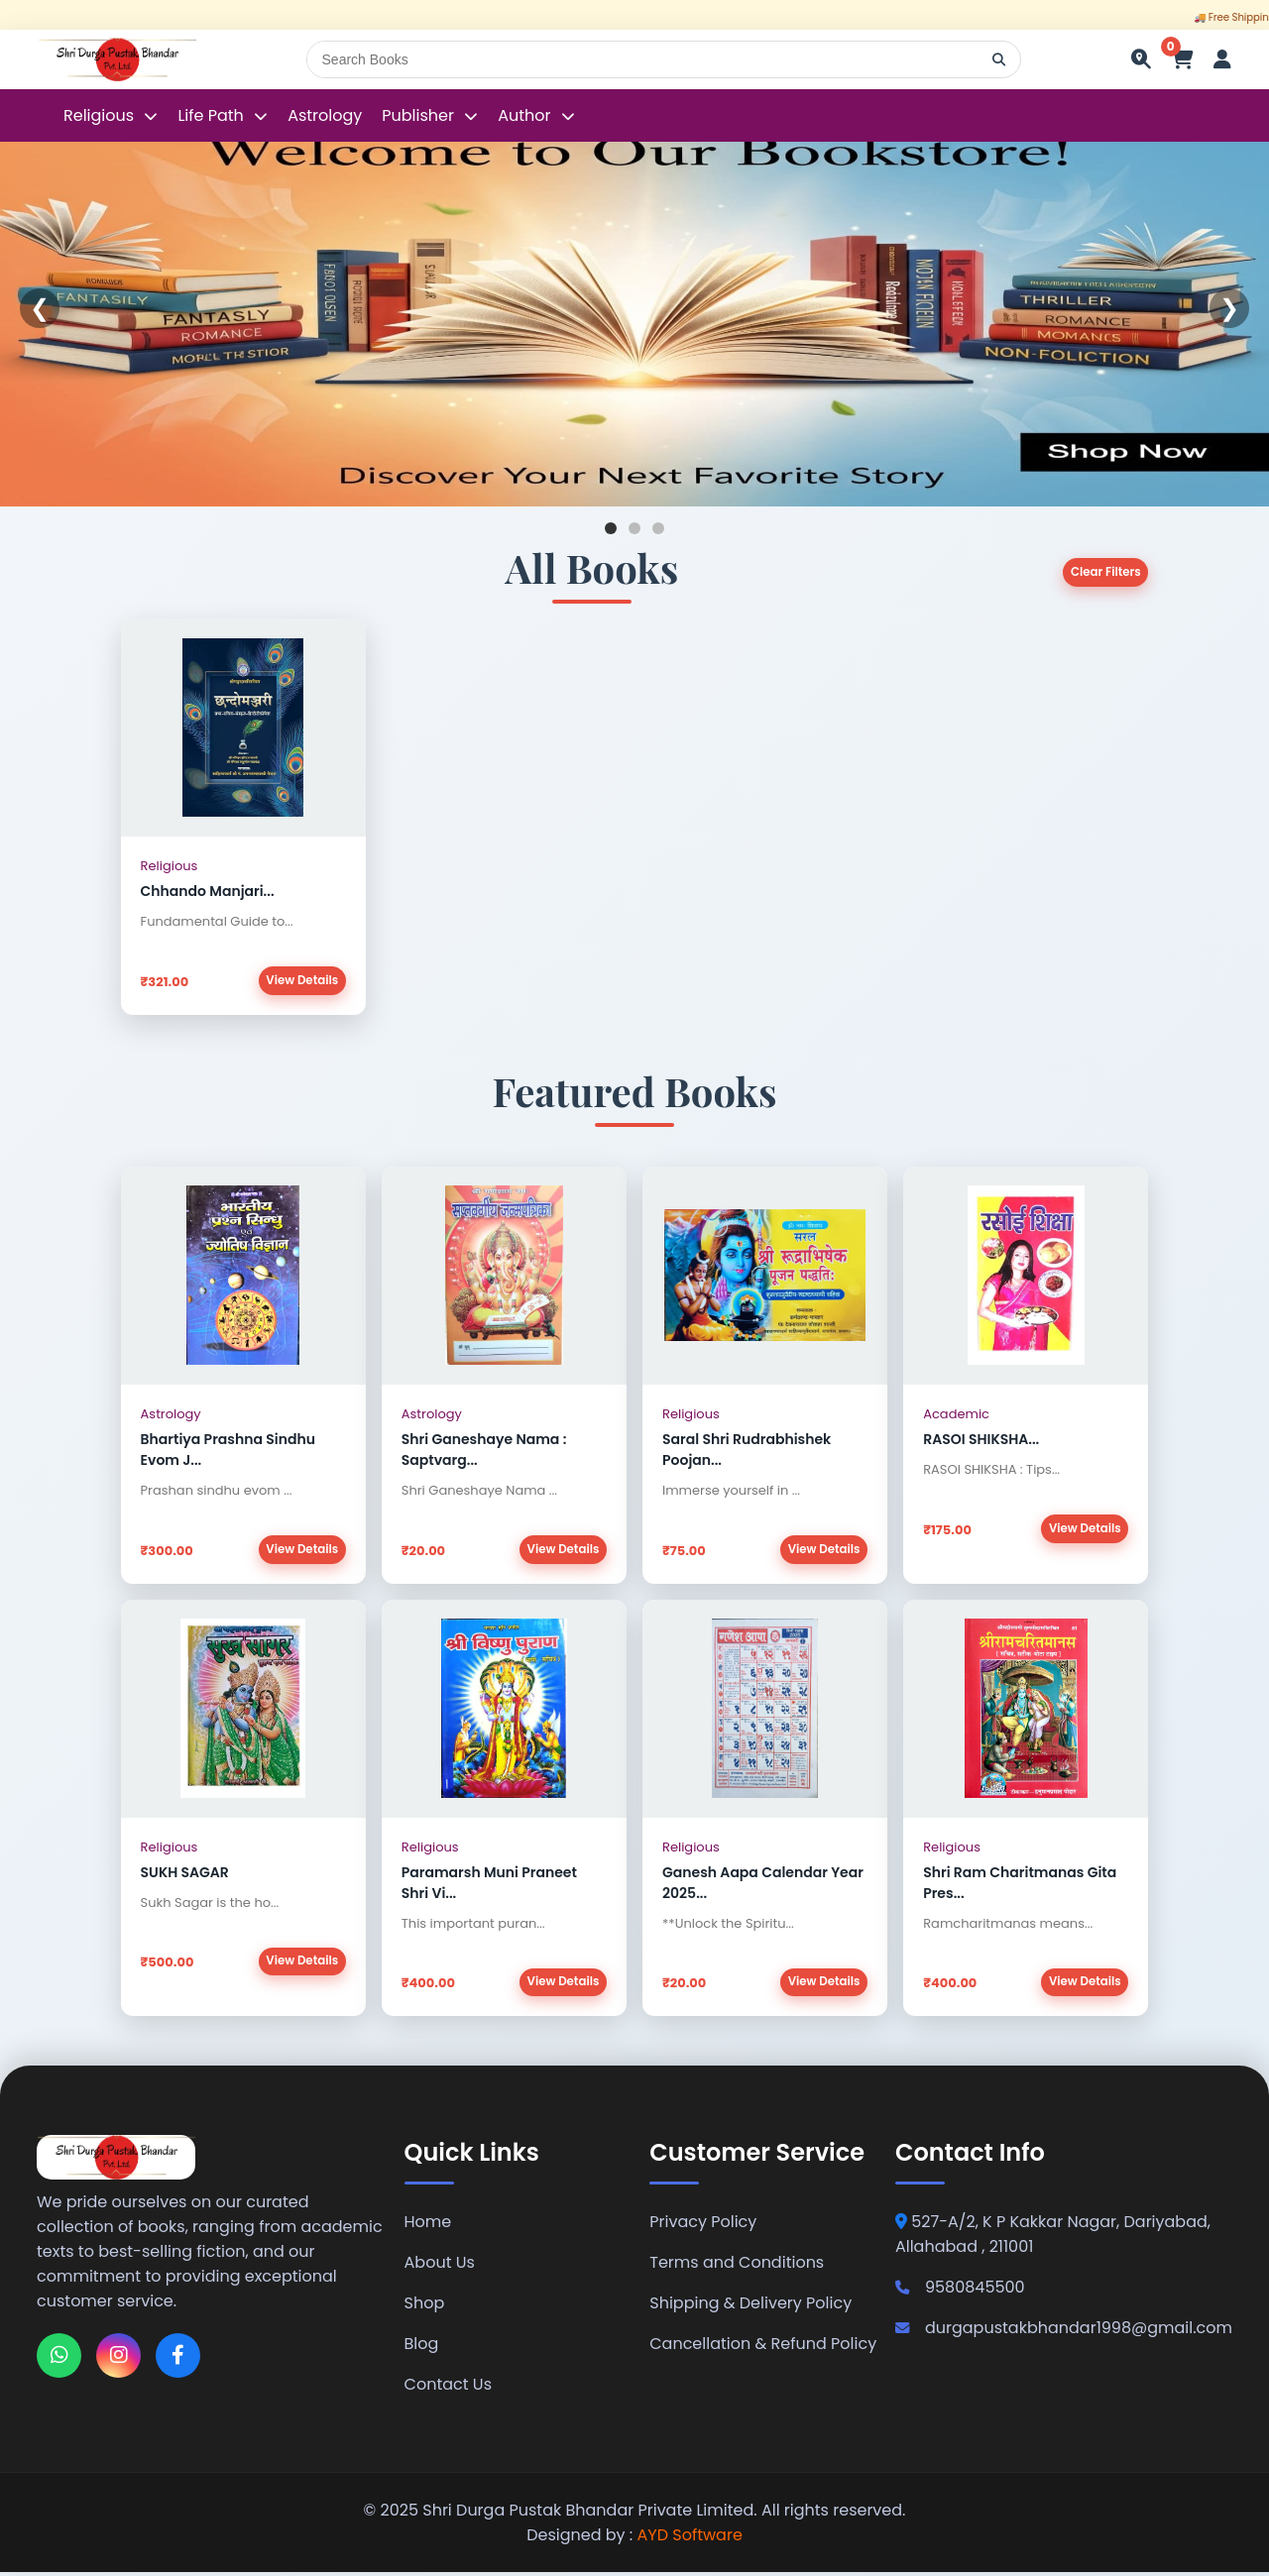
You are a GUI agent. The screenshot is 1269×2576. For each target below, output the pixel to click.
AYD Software (690, 2538)
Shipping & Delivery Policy (750, 2307)
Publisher (418, 115)
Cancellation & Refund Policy (762, 2347)
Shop (424, 2307)
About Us (439, 2266)
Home (428, 2225)
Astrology (325, 115)
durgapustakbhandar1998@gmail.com (1063, 2331)
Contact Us (448, 2388)
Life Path (212, 115)
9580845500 (960, 2291)
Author (524, 115)
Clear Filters (1104, 572)
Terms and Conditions (736, 2266)
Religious (100, 115)
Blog (421, 2347)
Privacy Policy (702, 2225)
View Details (301, 980)
